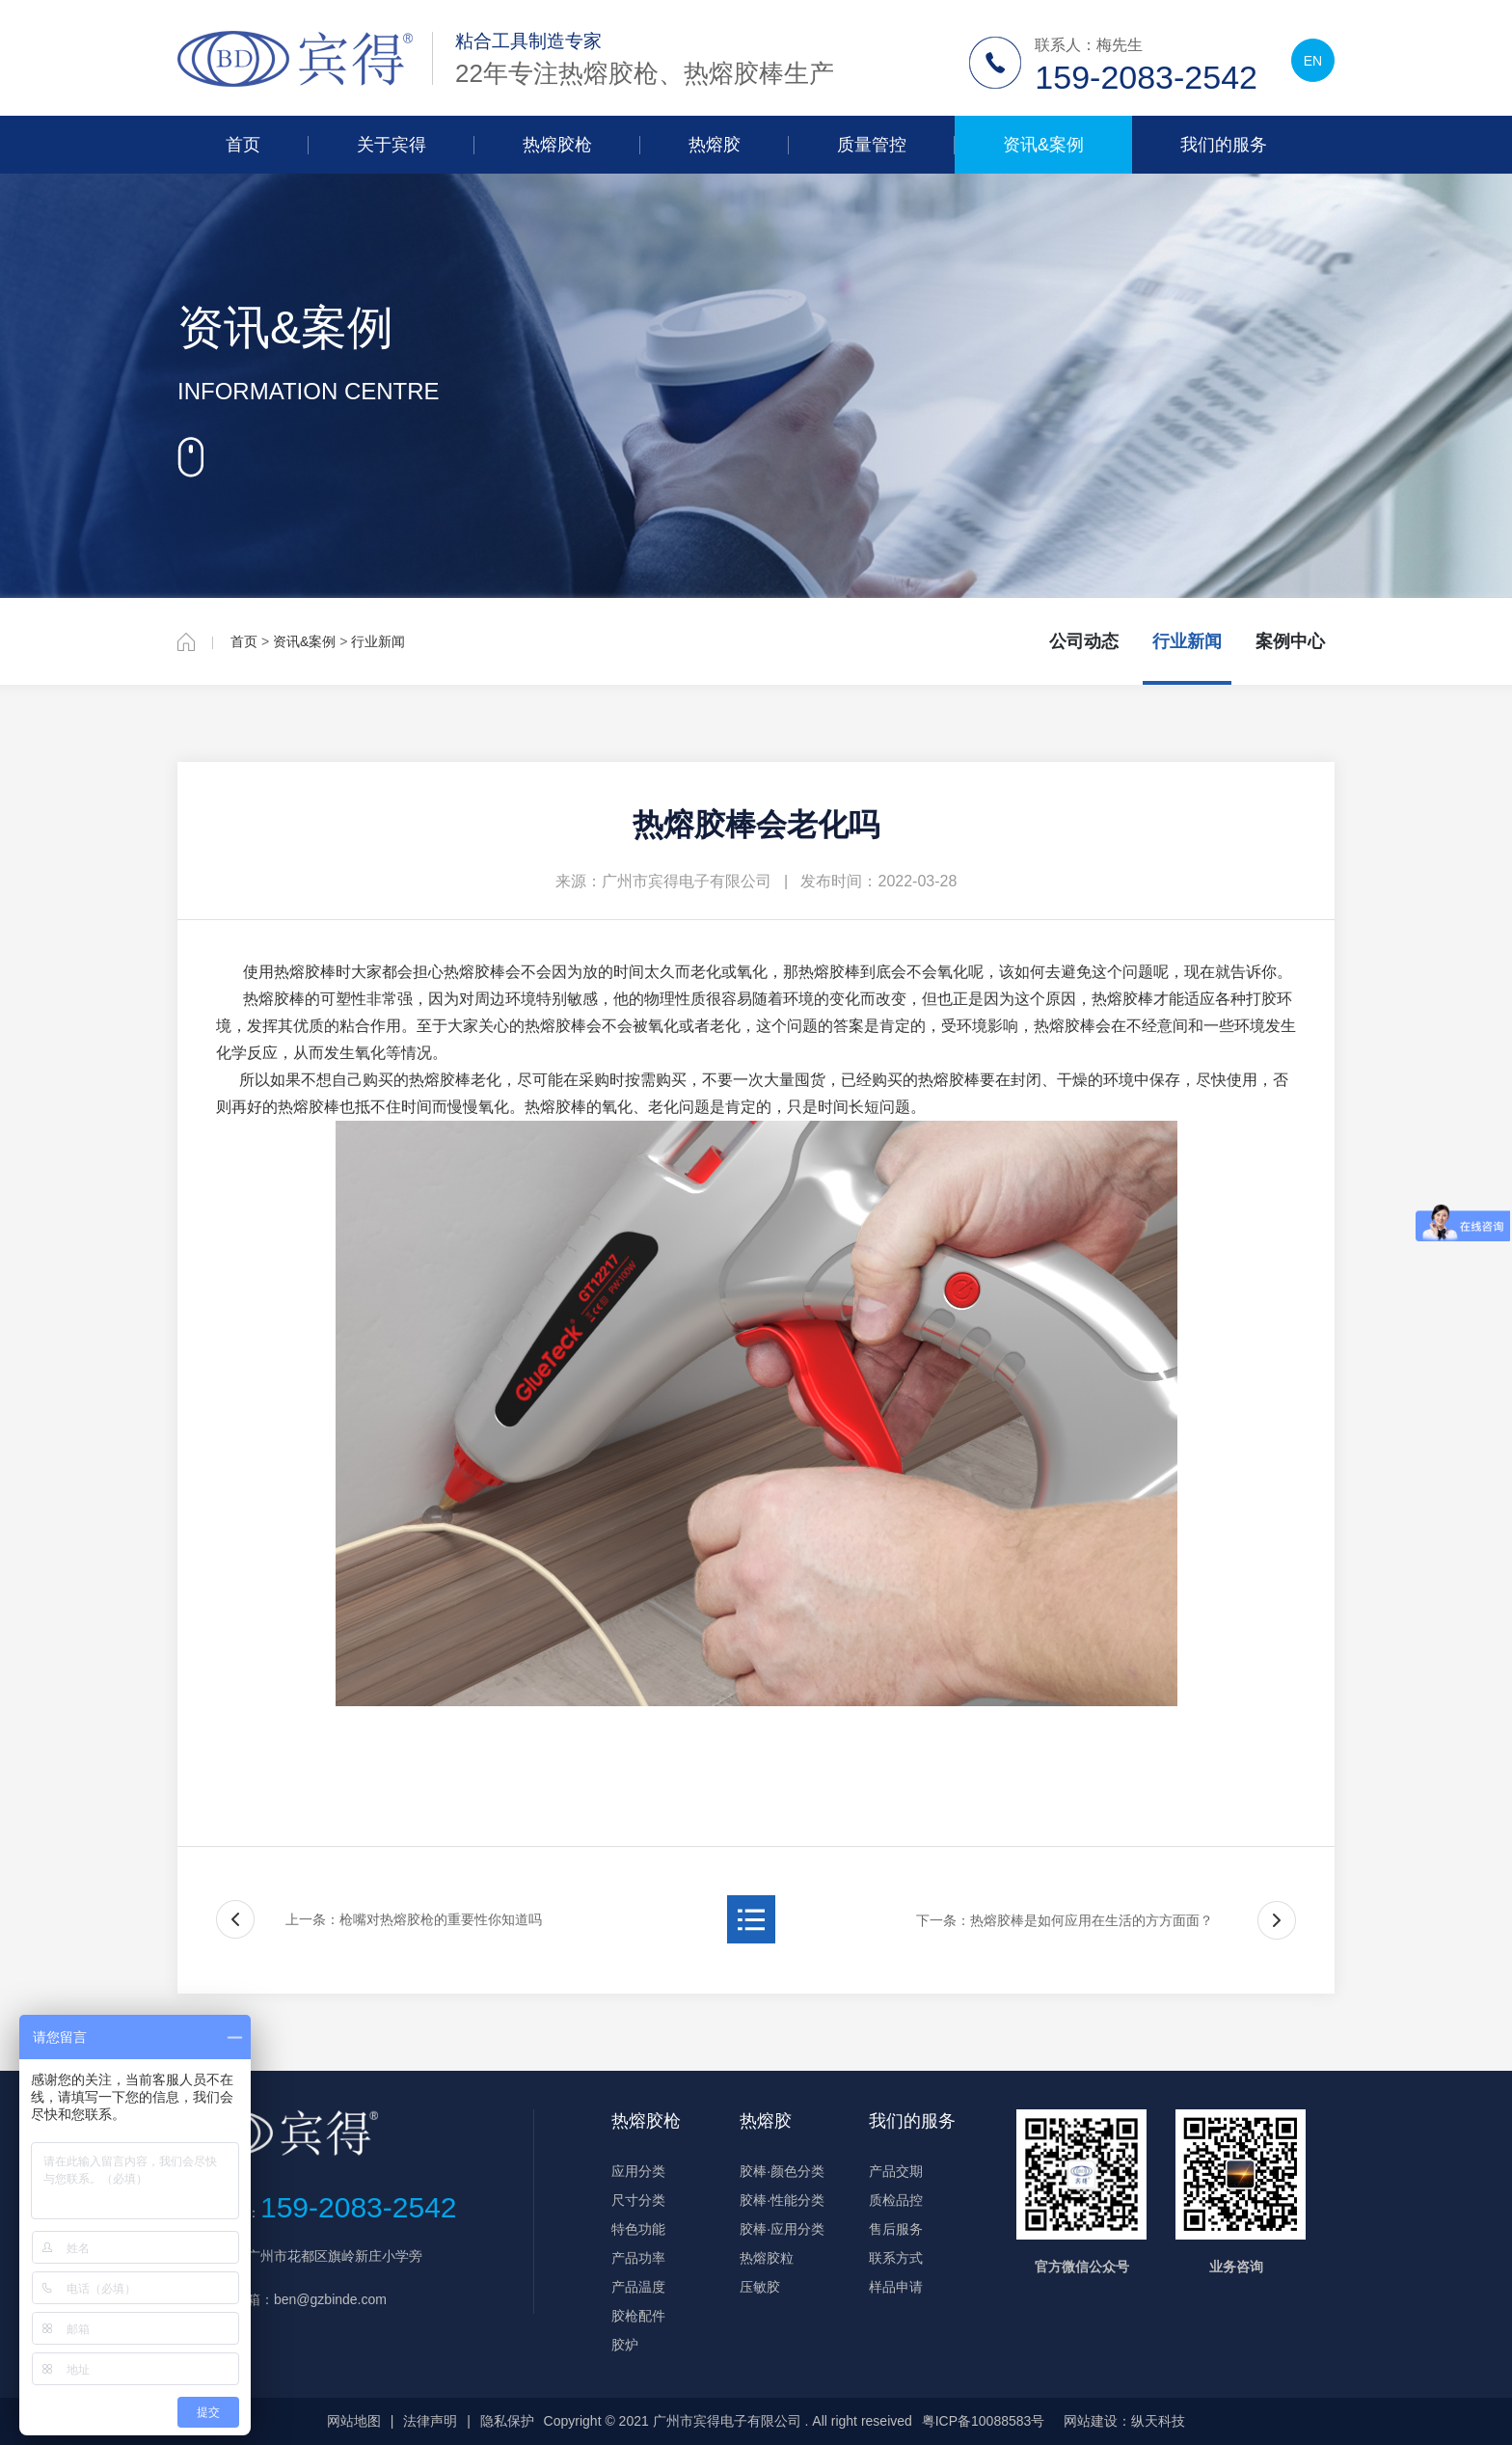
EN (1313, 60)
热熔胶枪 (557, 144)
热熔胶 (714, 144)
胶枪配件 (638, 2315)
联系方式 (896, 2258)
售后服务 (896, 2229)
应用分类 (638, 2171)
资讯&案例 (1043, 144)
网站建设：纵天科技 (1124, 2421)
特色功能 (638, 2229)
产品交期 (896, 2171)
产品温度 (638, 2287)
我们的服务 (1223, 144)
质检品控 (896, 2200)
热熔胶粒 (767, 2258)
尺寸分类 (638, 2200)
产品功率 (638, 2258)
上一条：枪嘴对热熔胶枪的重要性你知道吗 (413, 1919)
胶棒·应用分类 (782, 2229)
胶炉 (624, 2344)
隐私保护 (507, 2421)
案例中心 (1290, 641)
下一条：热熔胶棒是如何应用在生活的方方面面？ (1064, 1920)
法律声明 (430, 2421)
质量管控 (871, 144)
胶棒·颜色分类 (782, 2171)
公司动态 (1084, 641)
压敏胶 (760, 2287)
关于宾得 (391, 144)
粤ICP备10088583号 (983, 2421)
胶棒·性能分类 (782, 2200)
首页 (243, 144)
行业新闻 (378, 641)
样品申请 (896, 2287)
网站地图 (354, 2421)
